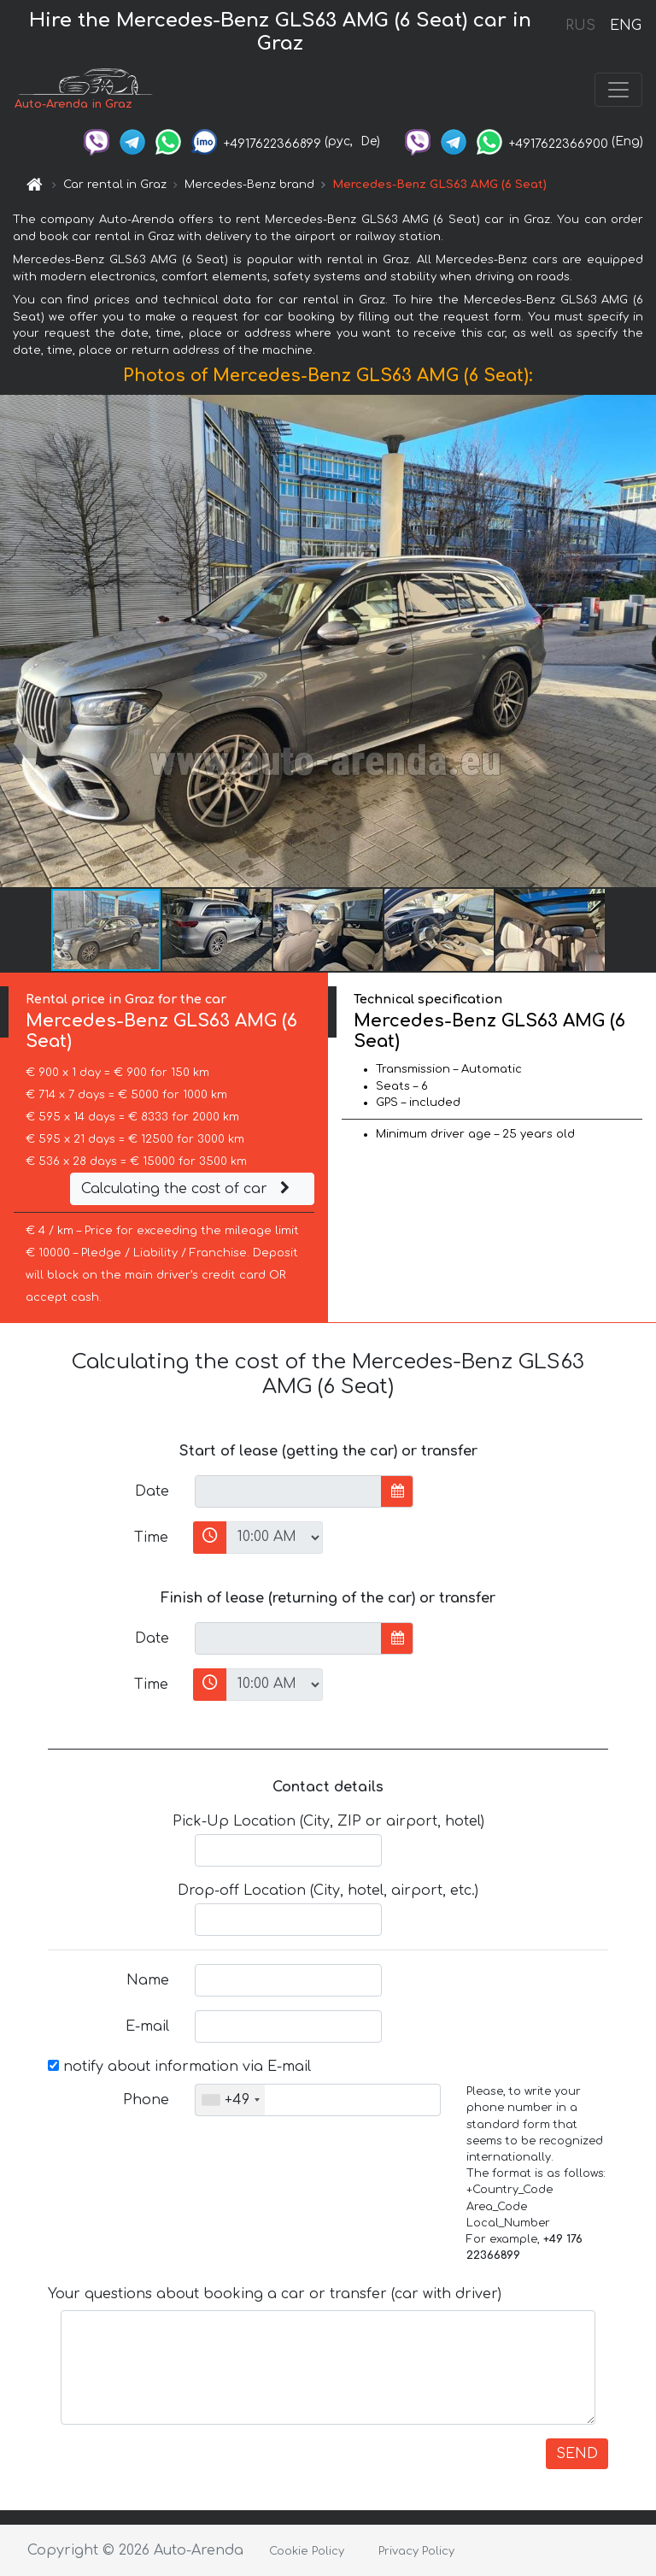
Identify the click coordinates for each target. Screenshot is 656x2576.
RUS (580, 25)
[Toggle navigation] (618, 90)
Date (152, 1491)
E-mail (147, 2026)
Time (151, 1537)
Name (147, 1980)
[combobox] (230, 2100)
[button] (640, 641)
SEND (577, 2453)
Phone (146, 2100)
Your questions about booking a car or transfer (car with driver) (274, 2294)
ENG (625, 25)
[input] (288, 1491)
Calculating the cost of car (188, 1189)
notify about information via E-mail (179, 2066)
